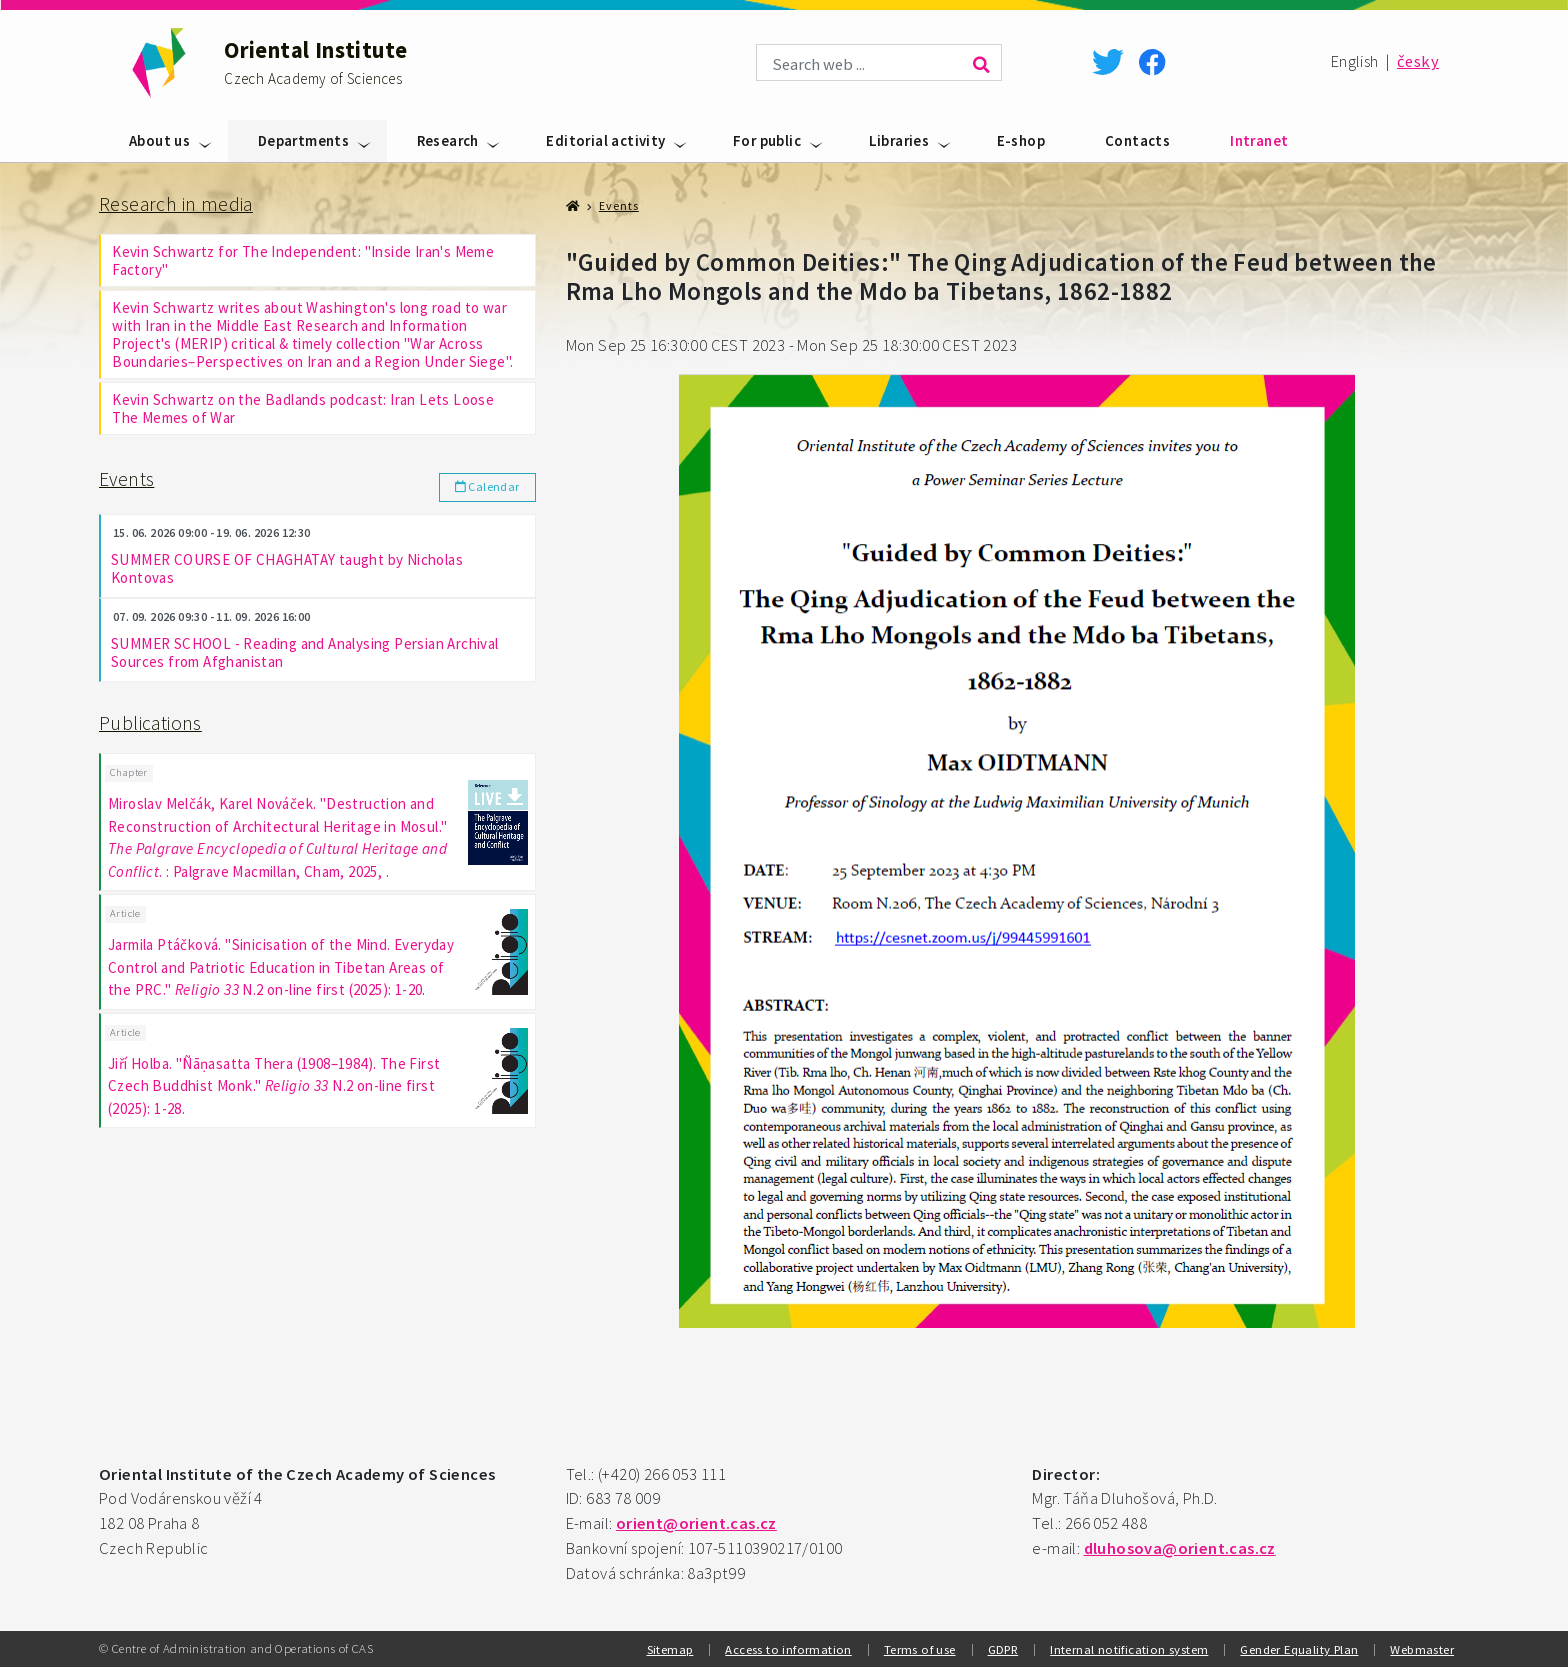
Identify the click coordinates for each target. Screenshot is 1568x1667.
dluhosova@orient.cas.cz (1180, 1548)
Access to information (788, 1649)
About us (159, 140)
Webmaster (1422, 1649)
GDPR (1003, 1649)
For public (767, 140)
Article (125, 911)
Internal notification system (1129, 1649)
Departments (303, 140)
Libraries (899, 140)
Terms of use (920, 1649)
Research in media (176, 204)
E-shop (1021, 140)
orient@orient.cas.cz (696, 1523)
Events (126, 479)
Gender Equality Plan (1299, 1649)
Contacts (1137, 140)
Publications (150, 723)
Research (448, 140)
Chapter (129, 771)
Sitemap (670, 1649)
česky (1418, 61)
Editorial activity (605, 140)
